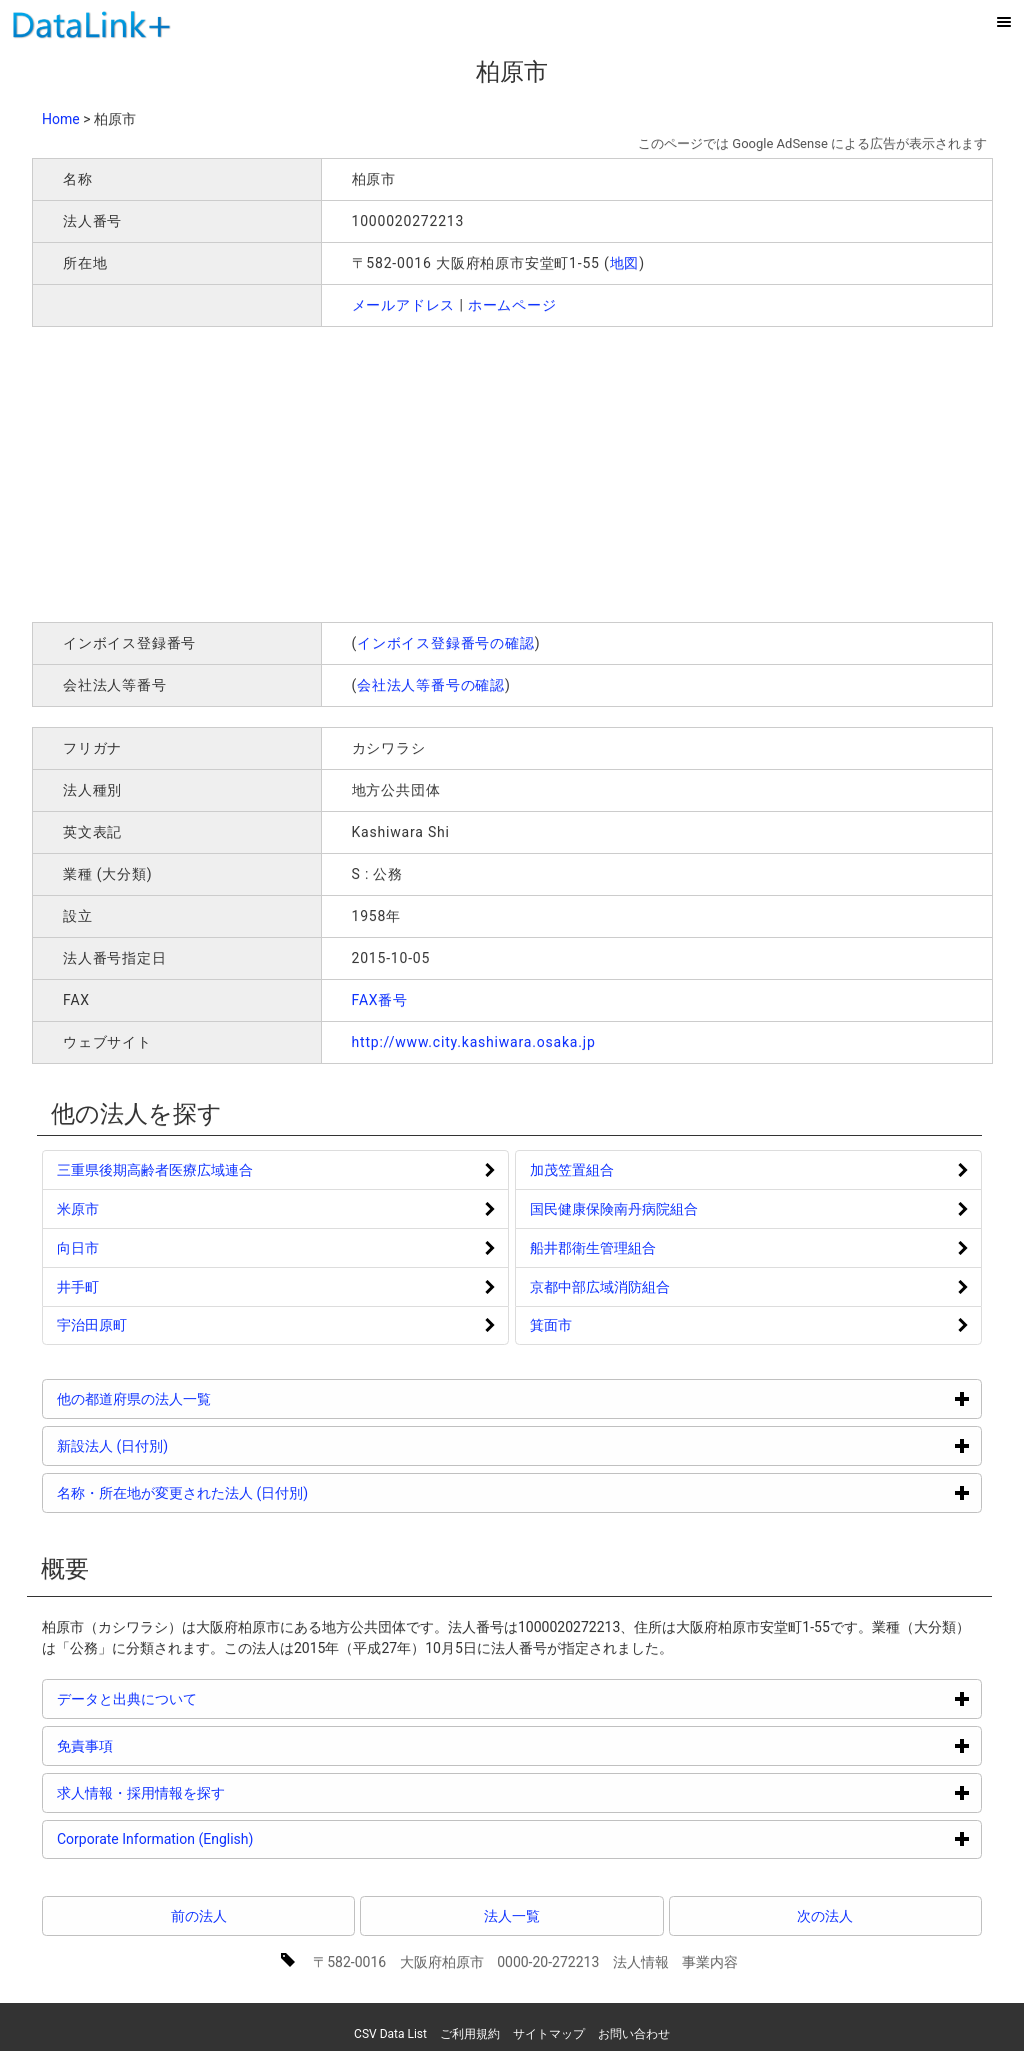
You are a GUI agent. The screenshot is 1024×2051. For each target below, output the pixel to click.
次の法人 (825, 1916)
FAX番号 (380, 1000)
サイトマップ (549, 2034)
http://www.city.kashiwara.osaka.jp (474, 1042)
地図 (625, 263)
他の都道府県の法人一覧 (209, 1398)
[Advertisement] (320, 472)
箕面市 (551, 1325)
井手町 (78, 1287)
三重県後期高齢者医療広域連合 (155, 1170)
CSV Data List (390, 2034)
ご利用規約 (470, 2034)
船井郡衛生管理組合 (593, 1248)
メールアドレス (404, 305)
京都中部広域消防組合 (600, 1287)
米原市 (78, 1209)
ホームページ (512, 305)
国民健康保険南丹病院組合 (614, 1209)
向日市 (78, 1248)
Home (61, 119)
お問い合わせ (634, 2034)
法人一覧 (512, 1916)
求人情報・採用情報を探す (216, 1792)
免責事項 (160, 1745)
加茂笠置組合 (572, 1170)
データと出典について (202, 1698)
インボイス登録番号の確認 (446, 643)
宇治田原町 (92, 1325)
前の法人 (199, 1916)
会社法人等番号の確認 (431, 685)
